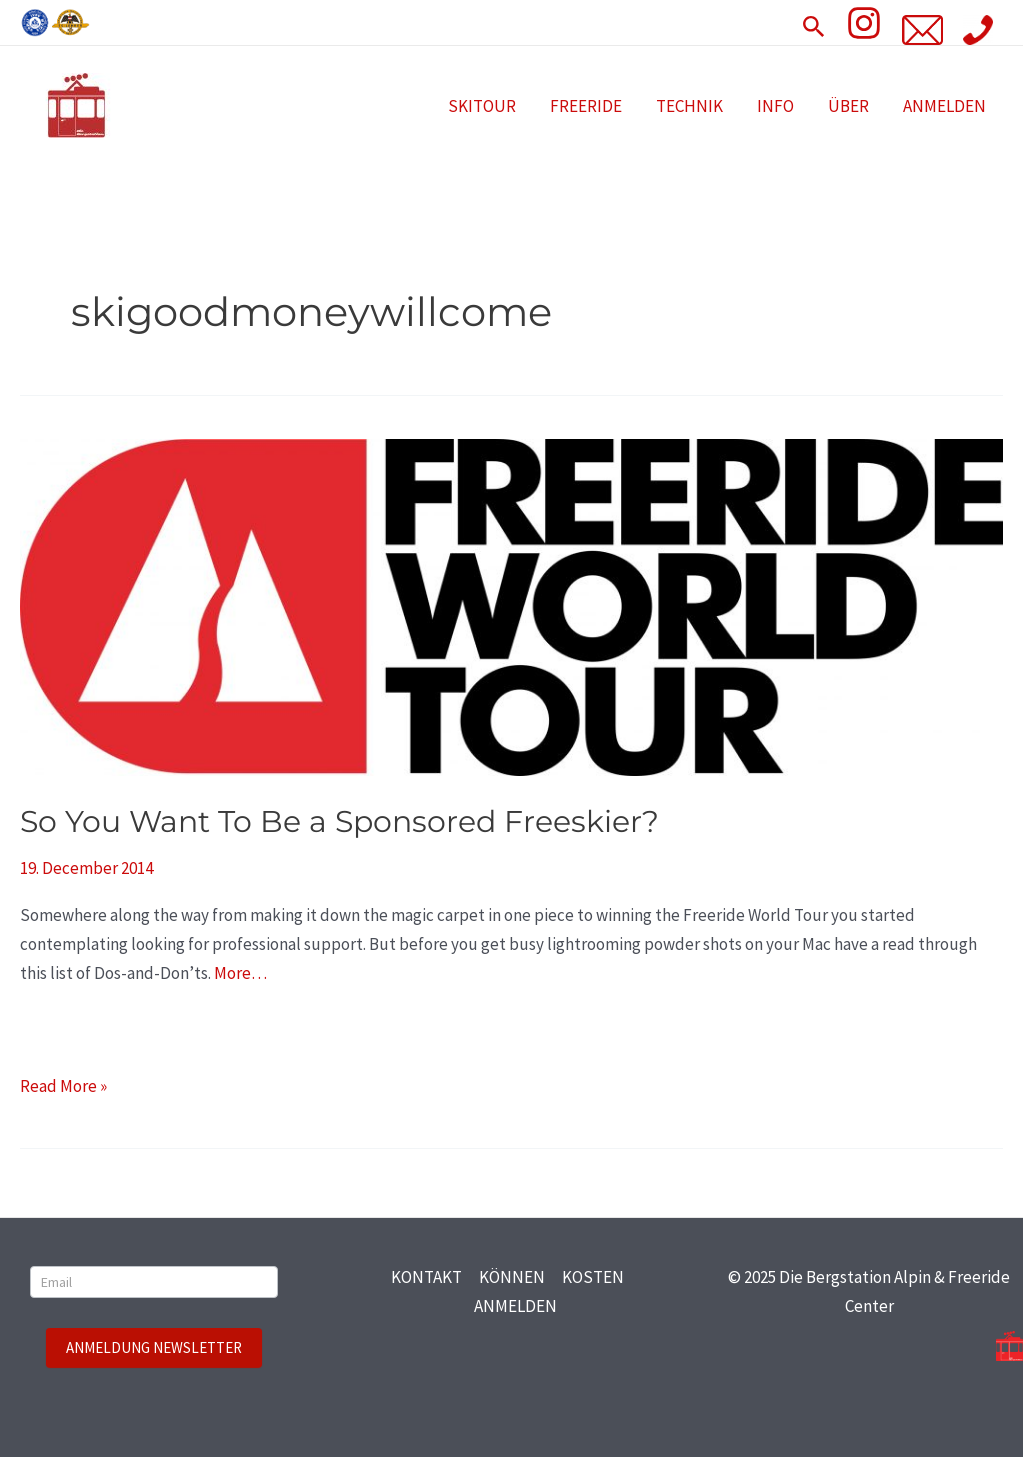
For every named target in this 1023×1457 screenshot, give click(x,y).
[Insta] (864, 23)
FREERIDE (586, 106)
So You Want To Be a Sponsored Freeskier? (339, 821)
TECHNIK (689, 106)
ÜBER (848, 106)
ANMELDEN (944, 106)
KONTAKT (426, 1277)
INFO (775, 106)
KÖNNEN (512, 1277)
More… (240, 973)
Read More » (63, 1084)
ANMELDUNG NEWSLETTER (154, 1347)
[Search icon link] (814, 23)
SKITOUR (482, 106)
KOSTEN (593, 1277)
